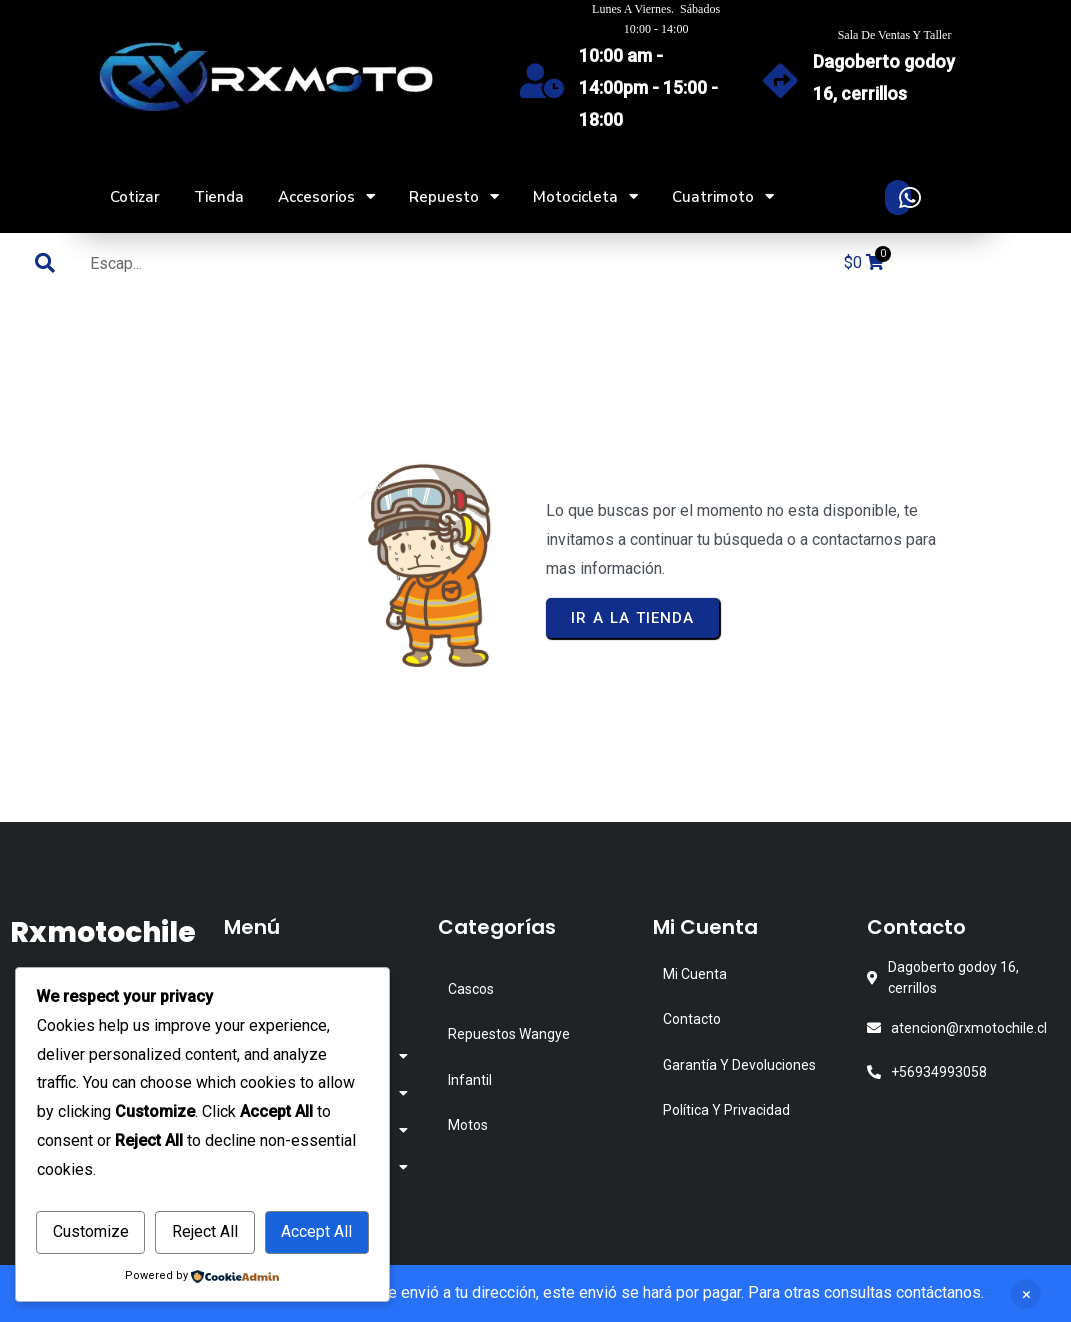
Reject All (205, 1231)
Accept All (316, 1231)
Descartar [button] (1026, 1294)
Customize (91, 1231)
